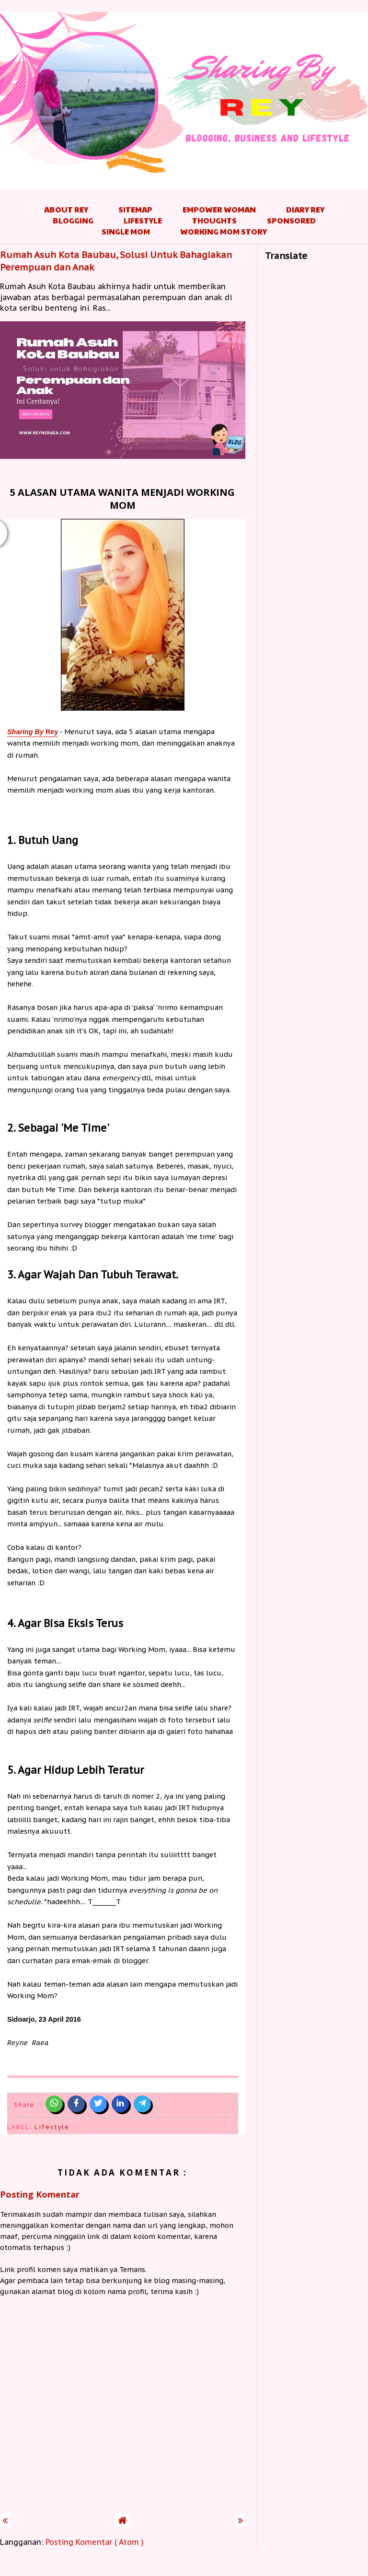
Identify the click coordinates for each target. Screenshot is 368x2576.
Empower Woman (219, 209)
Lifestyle (143, 220)
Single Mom (126, 231)
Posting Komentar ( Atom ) (95, 2542)
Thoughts (214, 220)
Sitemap (135, 209)
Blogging (73, 220)
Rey (32, 732)
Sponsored (291, 220)
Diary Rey (305, 209)
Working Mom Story (223, 231)
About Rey (66, 209)
